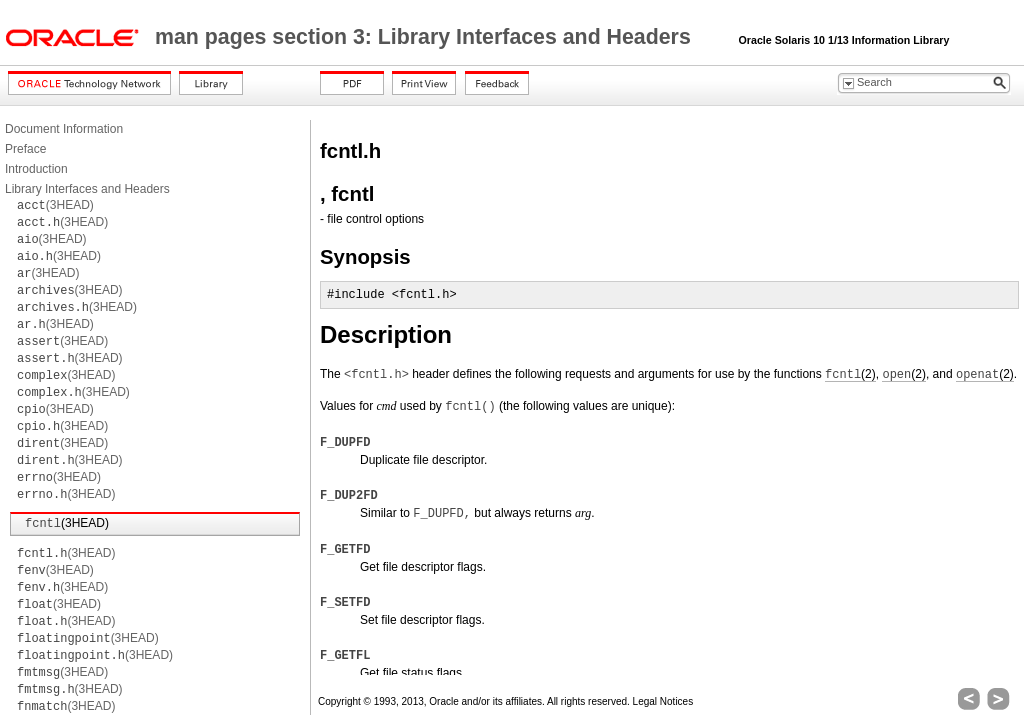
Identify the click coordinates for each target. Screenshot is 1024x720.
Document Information (64, 129)
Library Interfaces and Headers (87, 189)
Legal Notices (663, 701)
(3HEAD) (55, 205)
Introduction (36, 169)
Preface (25, 149)
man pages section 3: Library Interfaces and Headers (426, 37)
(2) (850, 374)
